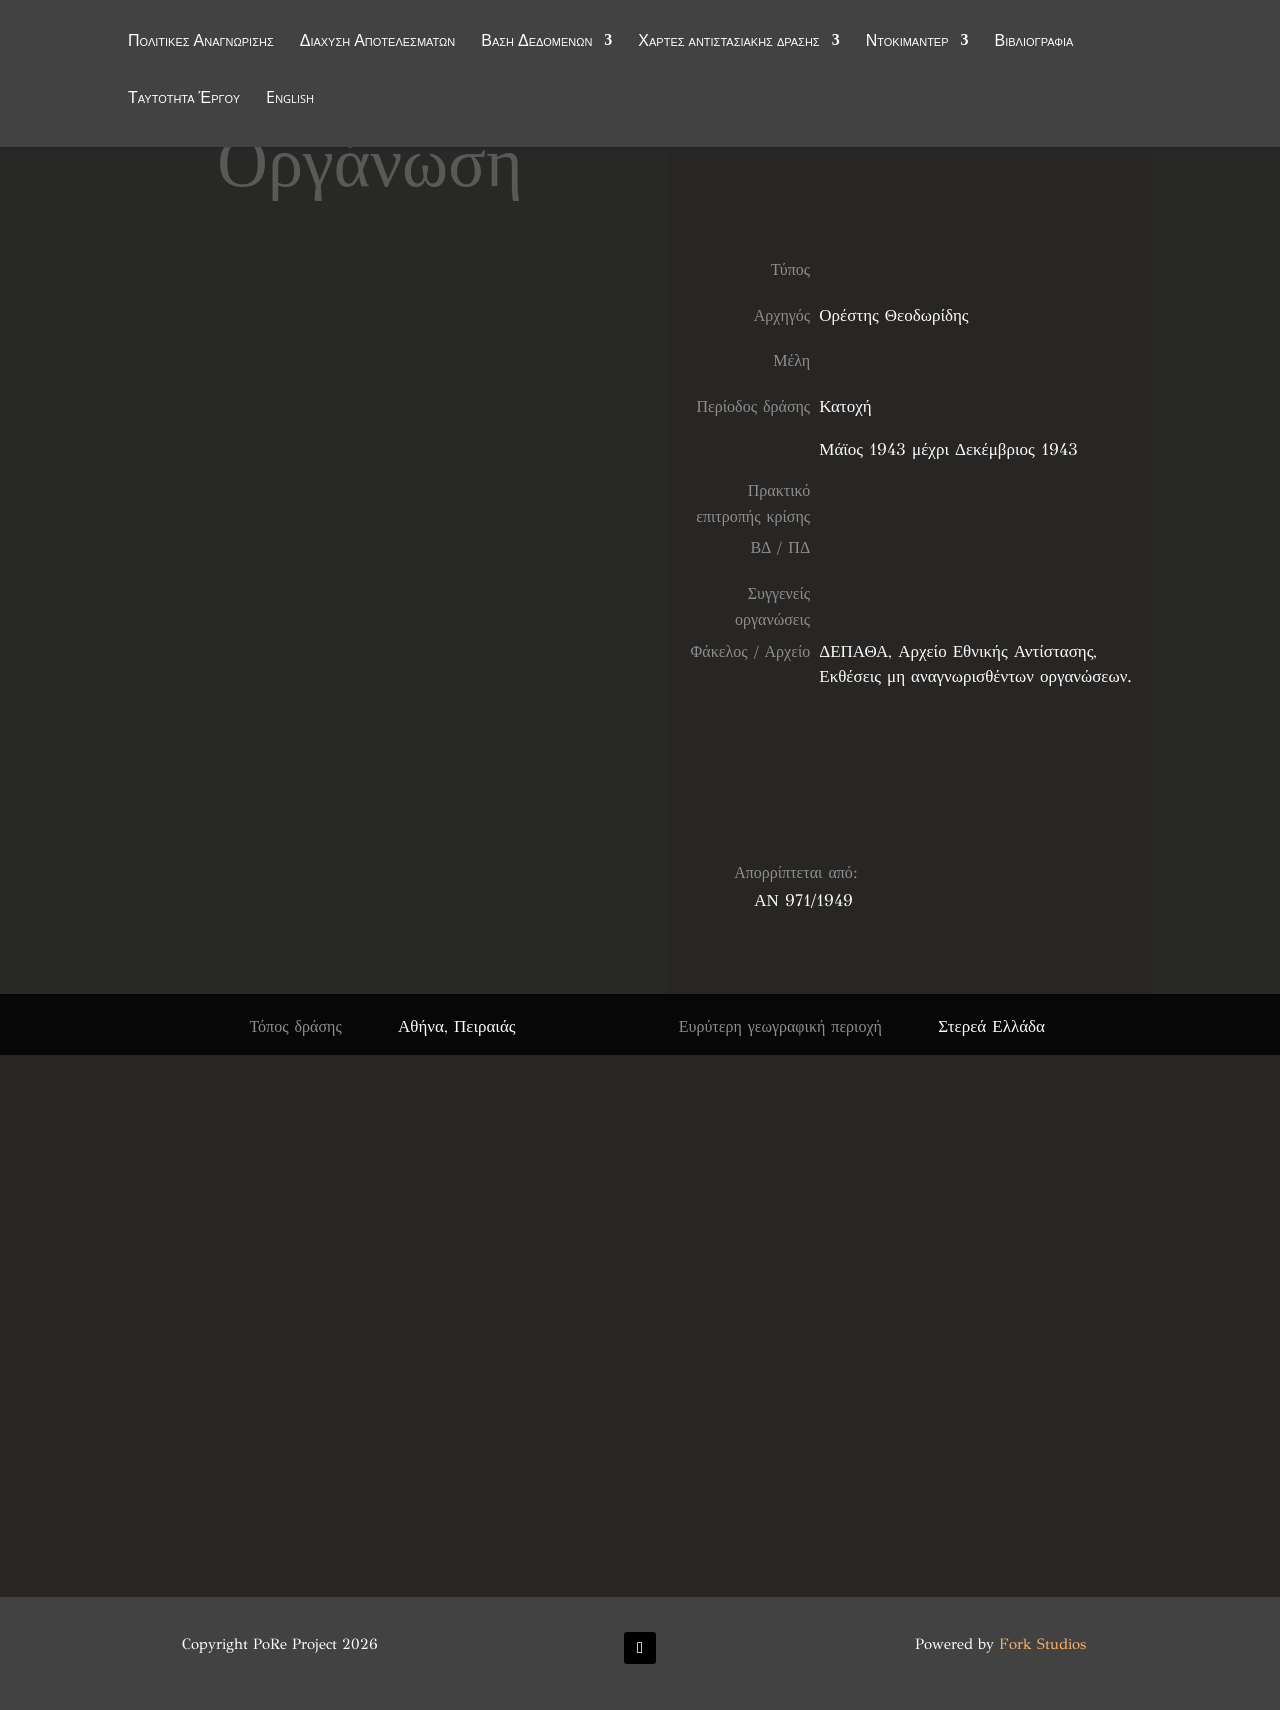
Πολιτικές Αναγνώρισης (201, 42)
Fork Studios (1042, 1644)
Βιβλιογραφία (1034, 42)
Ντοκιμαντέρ (907, 42)
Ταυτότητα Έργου (184, 99)
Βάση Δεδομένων (536, 42)
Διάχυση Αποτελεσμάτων (378, 42)
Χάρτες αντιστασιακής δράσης (728, 42)
